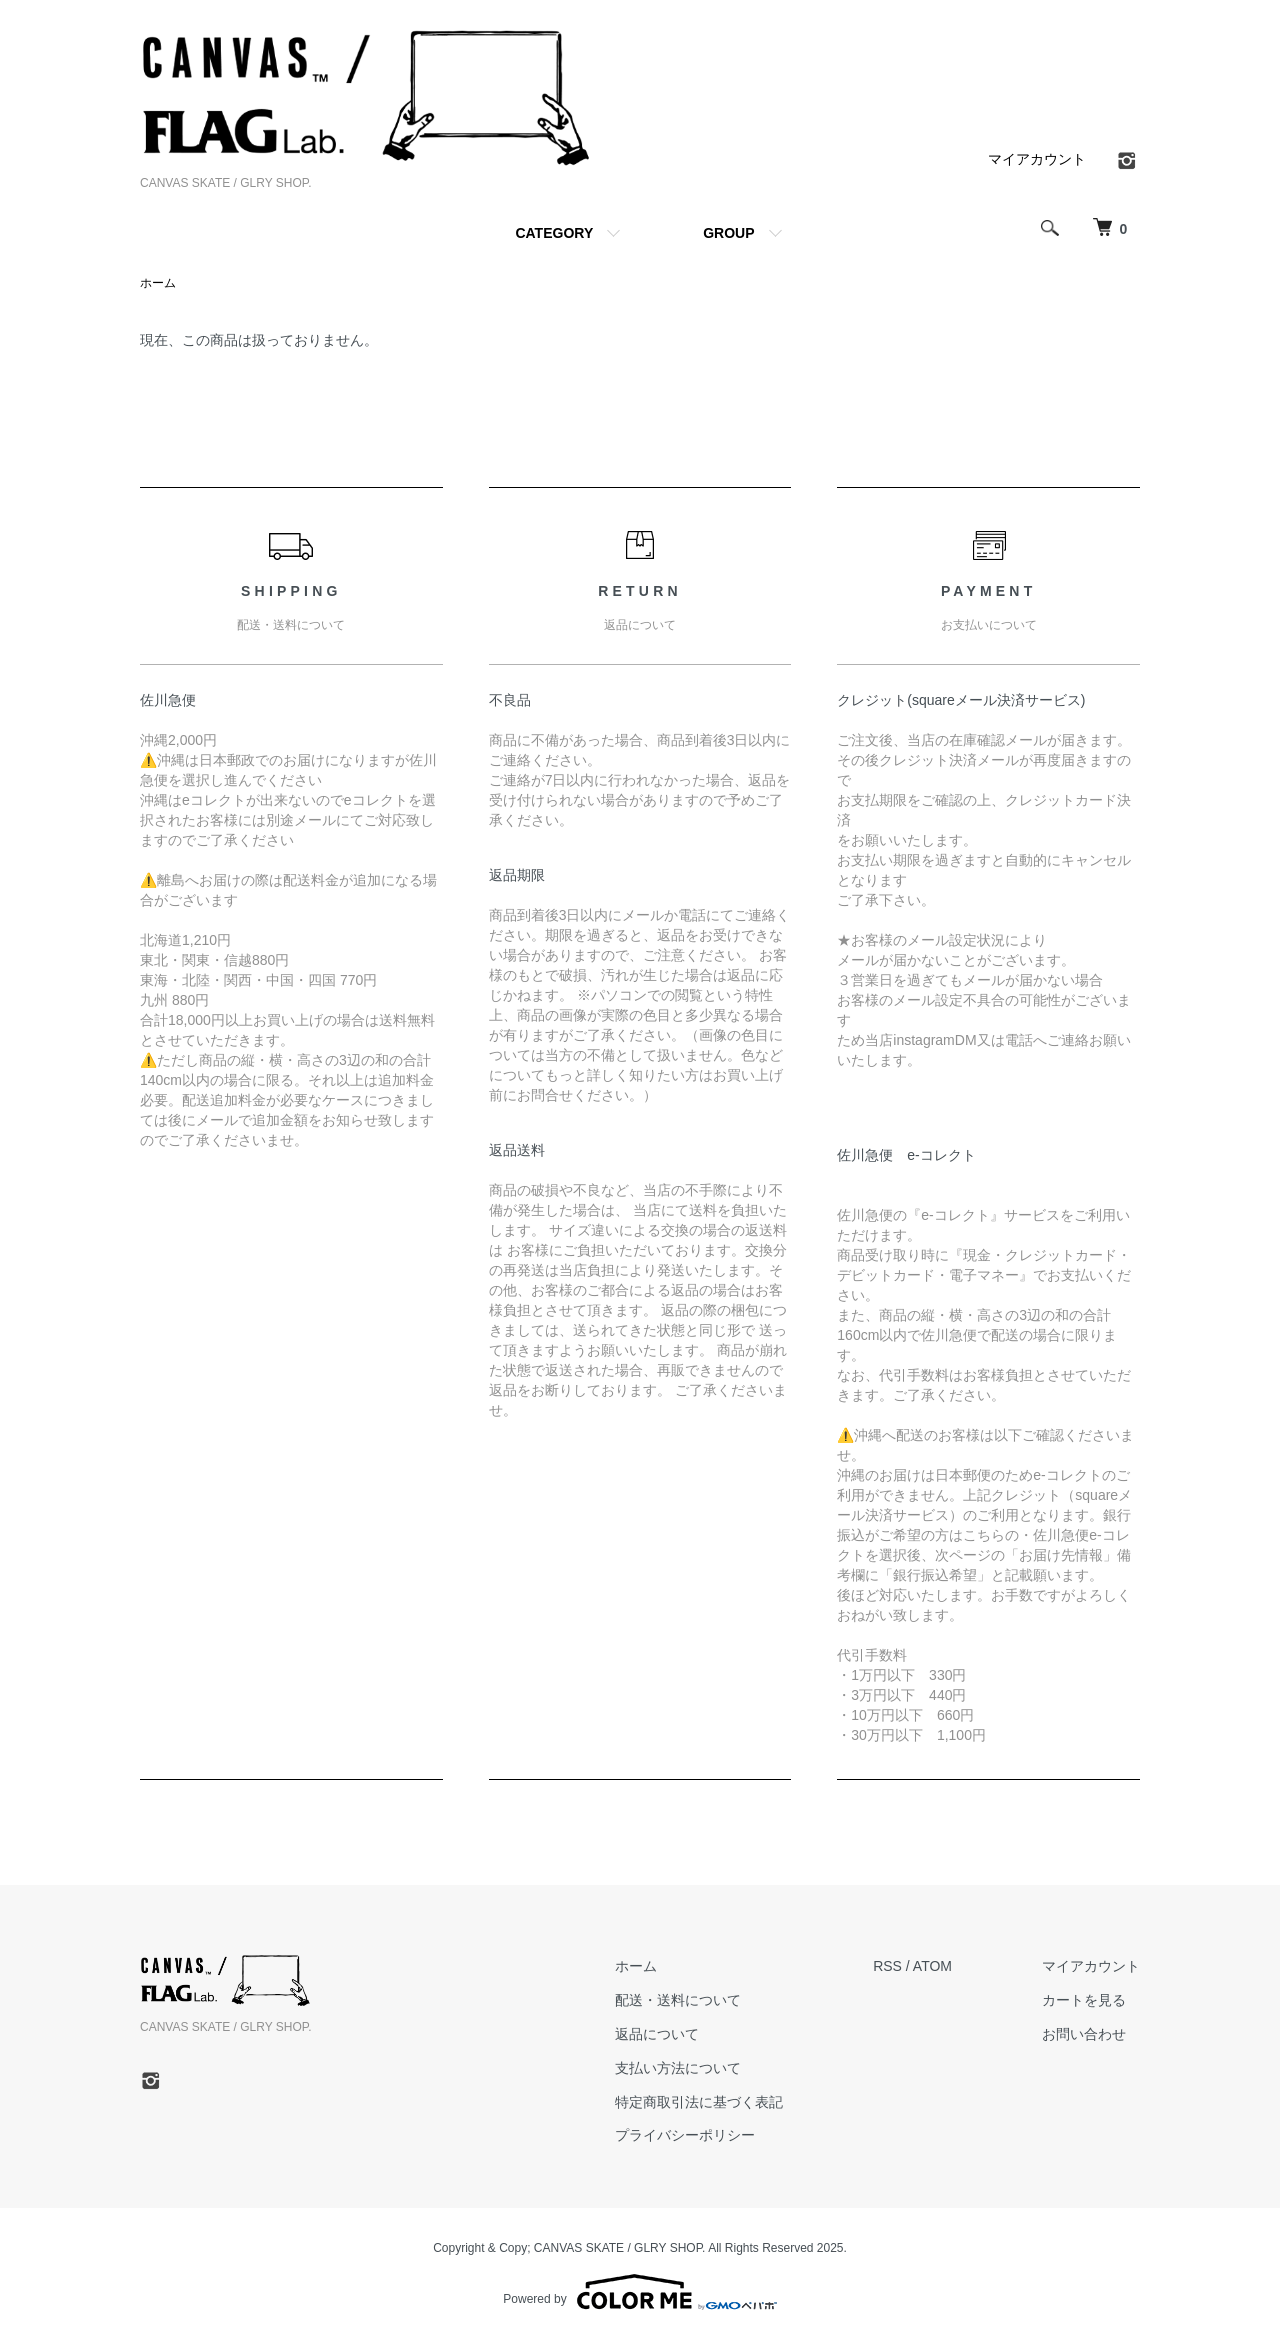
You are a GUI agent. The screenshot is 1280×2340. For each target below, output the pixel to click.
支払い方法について (678, 2068)
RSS (887, 1966)
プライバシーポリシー (685, 2135)
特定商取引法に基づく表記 (699, 2102)
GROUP (728, 233)
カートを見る (1084, 2000)
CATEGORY (554, 233)
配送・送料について (678, 2000)
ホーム (158, 283)
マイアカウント (1037, 159)
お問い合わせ (1084, 2034)
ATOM (932, 1966)
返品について (657, 2034)
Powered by (639, 2292)
